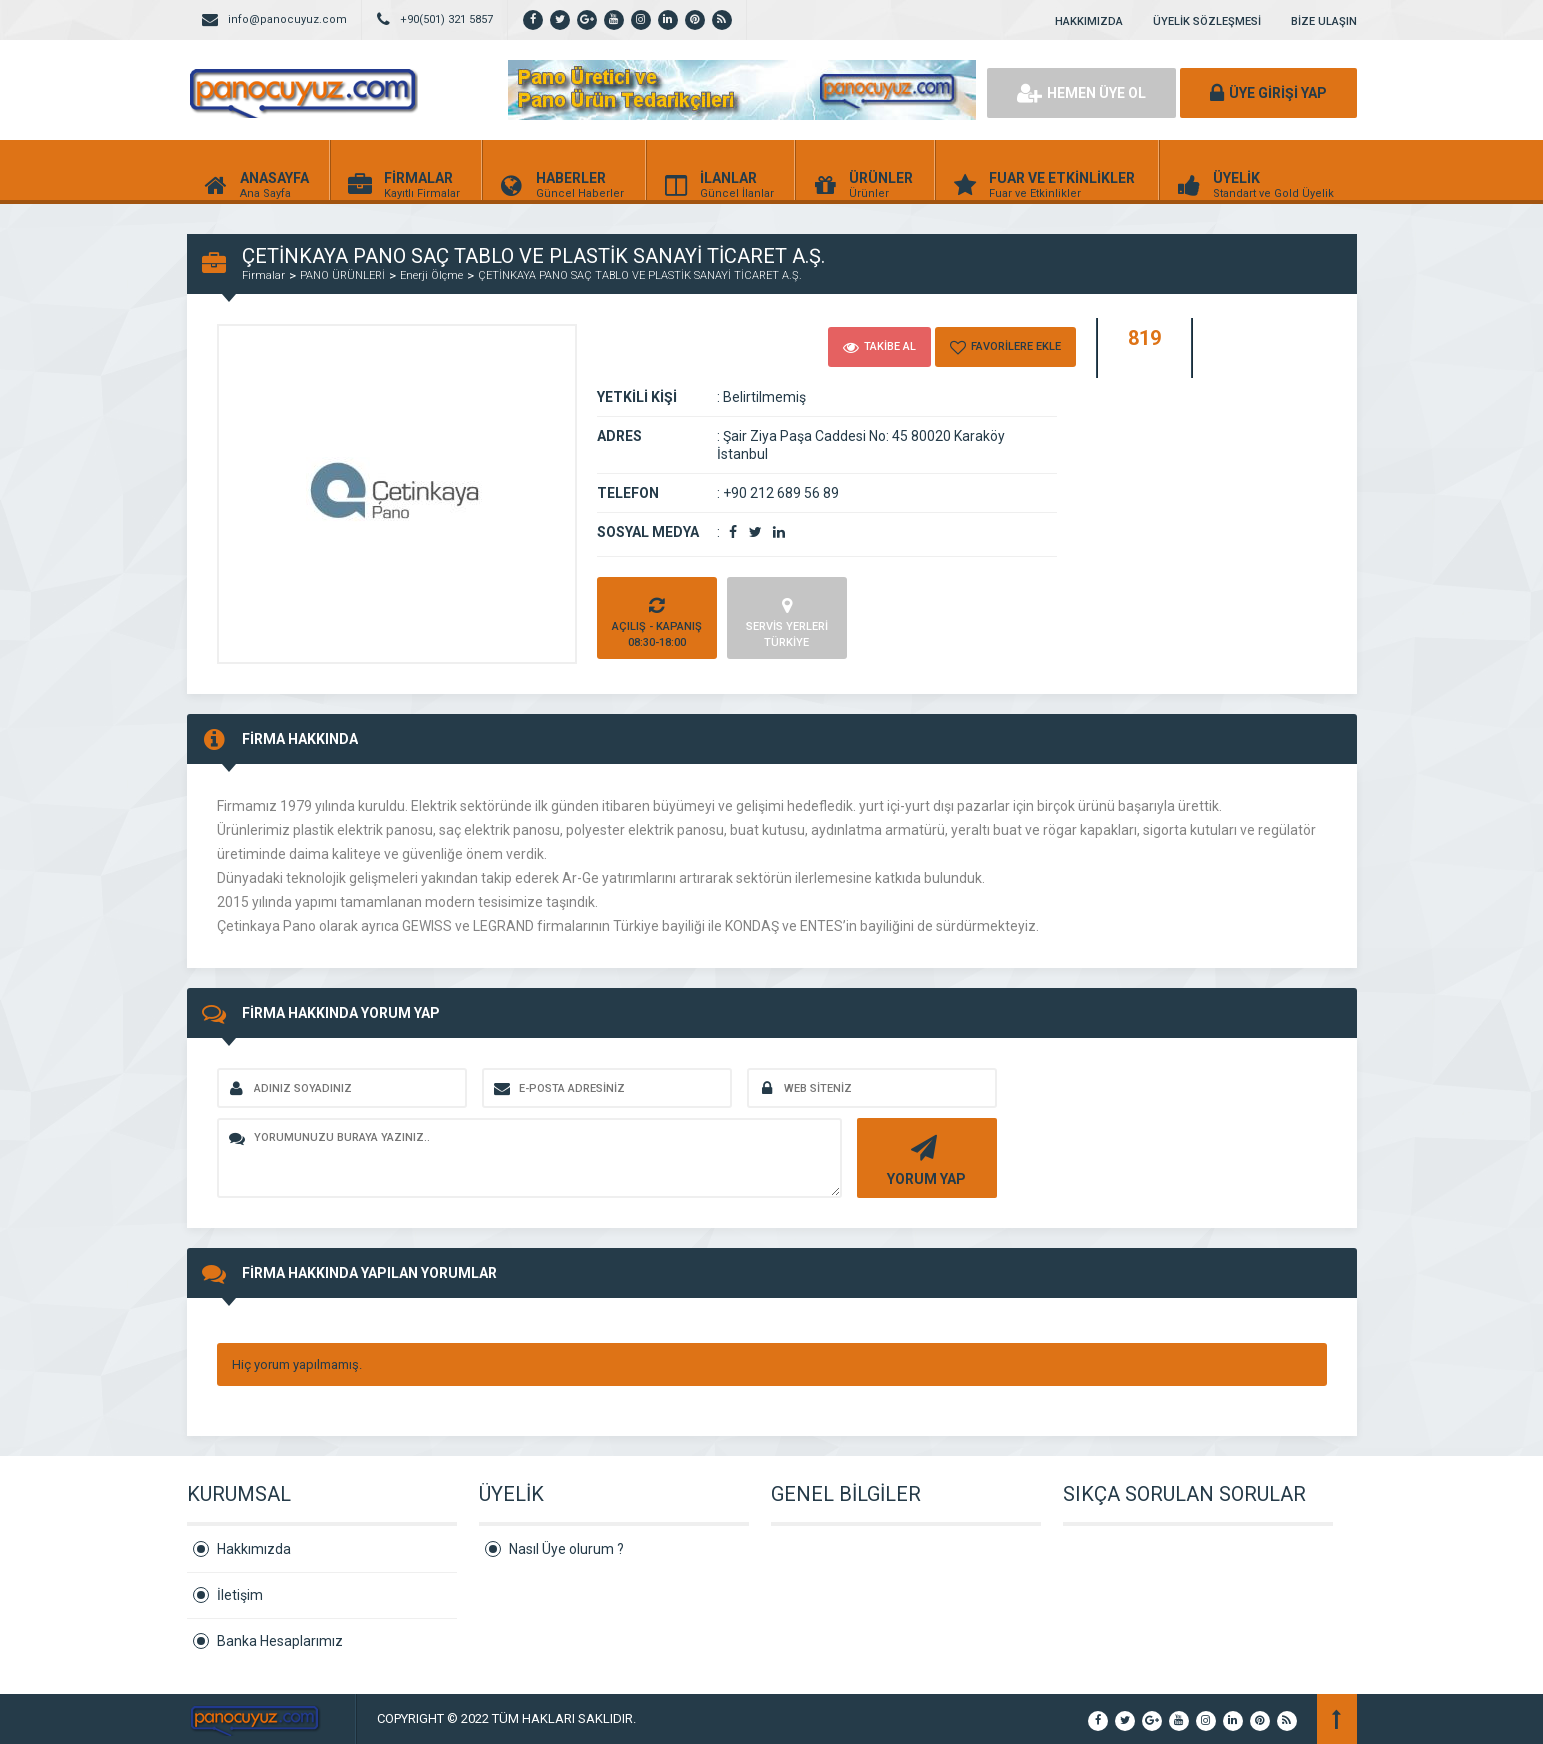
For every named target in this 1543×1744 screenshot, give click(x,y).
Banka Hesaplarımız (280, 1641)
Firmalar (263, 275)
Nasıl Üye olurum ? (566, 1549)
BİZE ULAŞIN (1324, 21)
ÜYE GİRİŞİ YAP (1268, 93)
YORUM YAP (924, 1158)
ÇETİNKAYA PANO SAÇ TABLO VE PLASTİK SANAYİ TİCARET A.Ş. (640, 275)
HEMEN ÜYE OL (1081, 93)
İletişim (240, 1595)
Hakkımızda (254, 1549)
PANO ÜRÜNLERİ (342, 275)
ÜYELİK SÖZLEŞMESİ (1207, 21)
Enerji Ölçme (431, 275)
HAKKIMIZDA (1089, 21)
